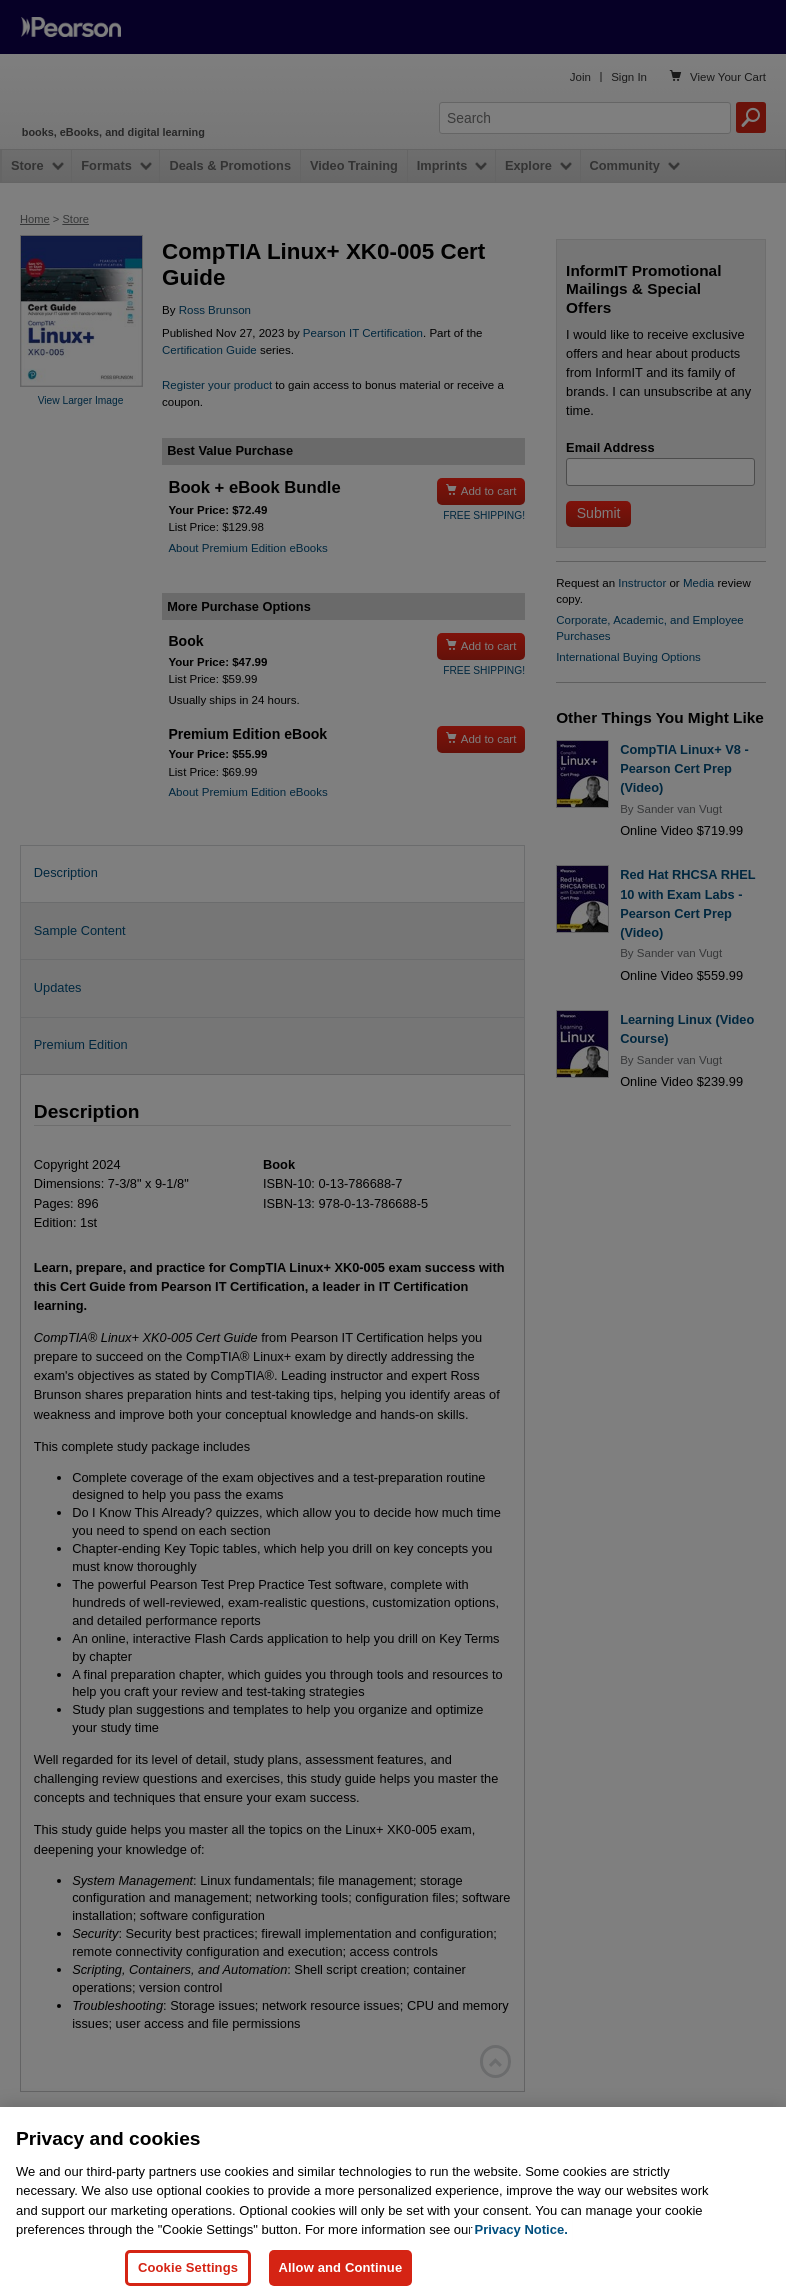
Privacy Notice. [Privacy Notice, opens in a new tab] (521, 2243)
